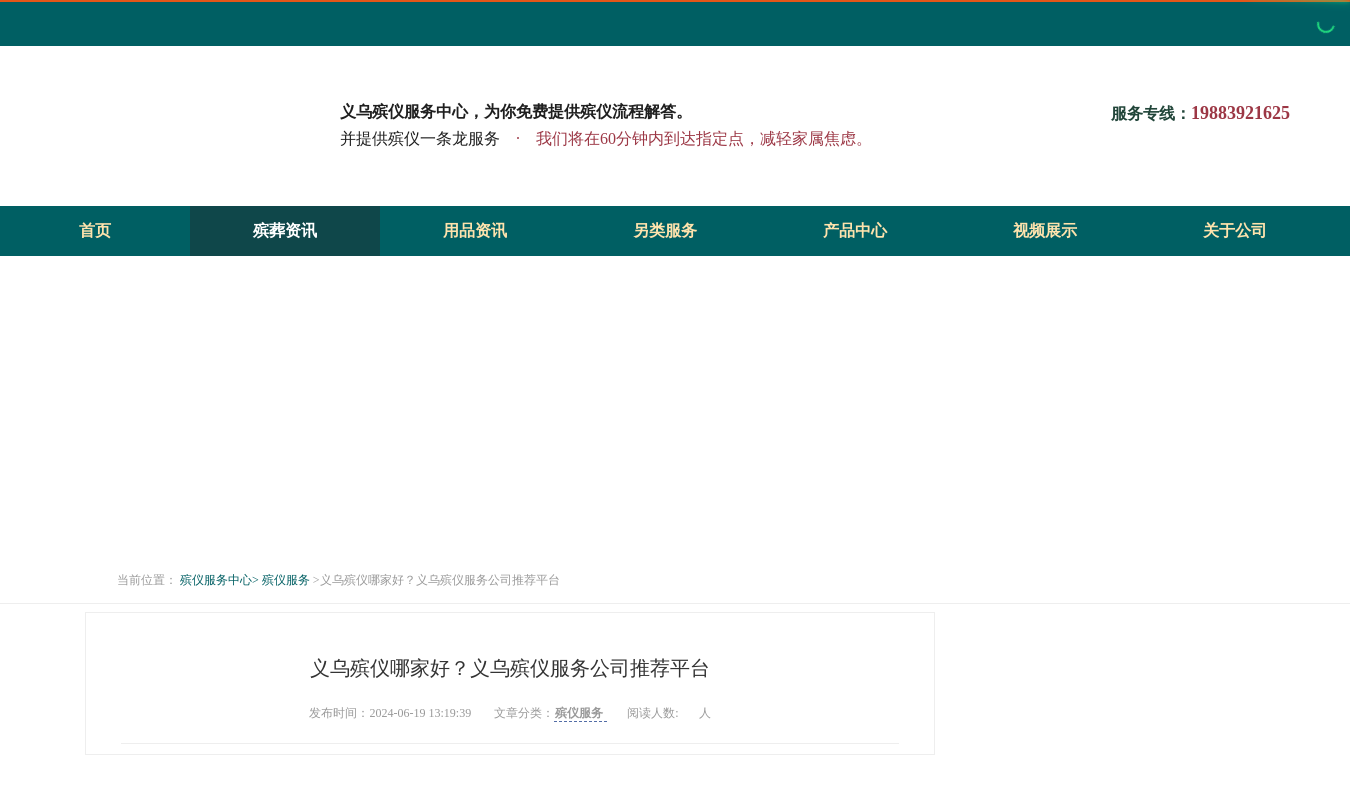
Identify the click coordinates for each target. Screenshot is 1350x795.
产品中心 (855, 230)
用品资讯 (475, 230)
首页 (95, 230)
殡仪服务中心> (219, 580)
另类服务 (665, 230)
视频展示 (1045, 230)
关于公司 (1235, 230)
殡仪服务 (287, 580)
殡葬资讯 (285, 230)
